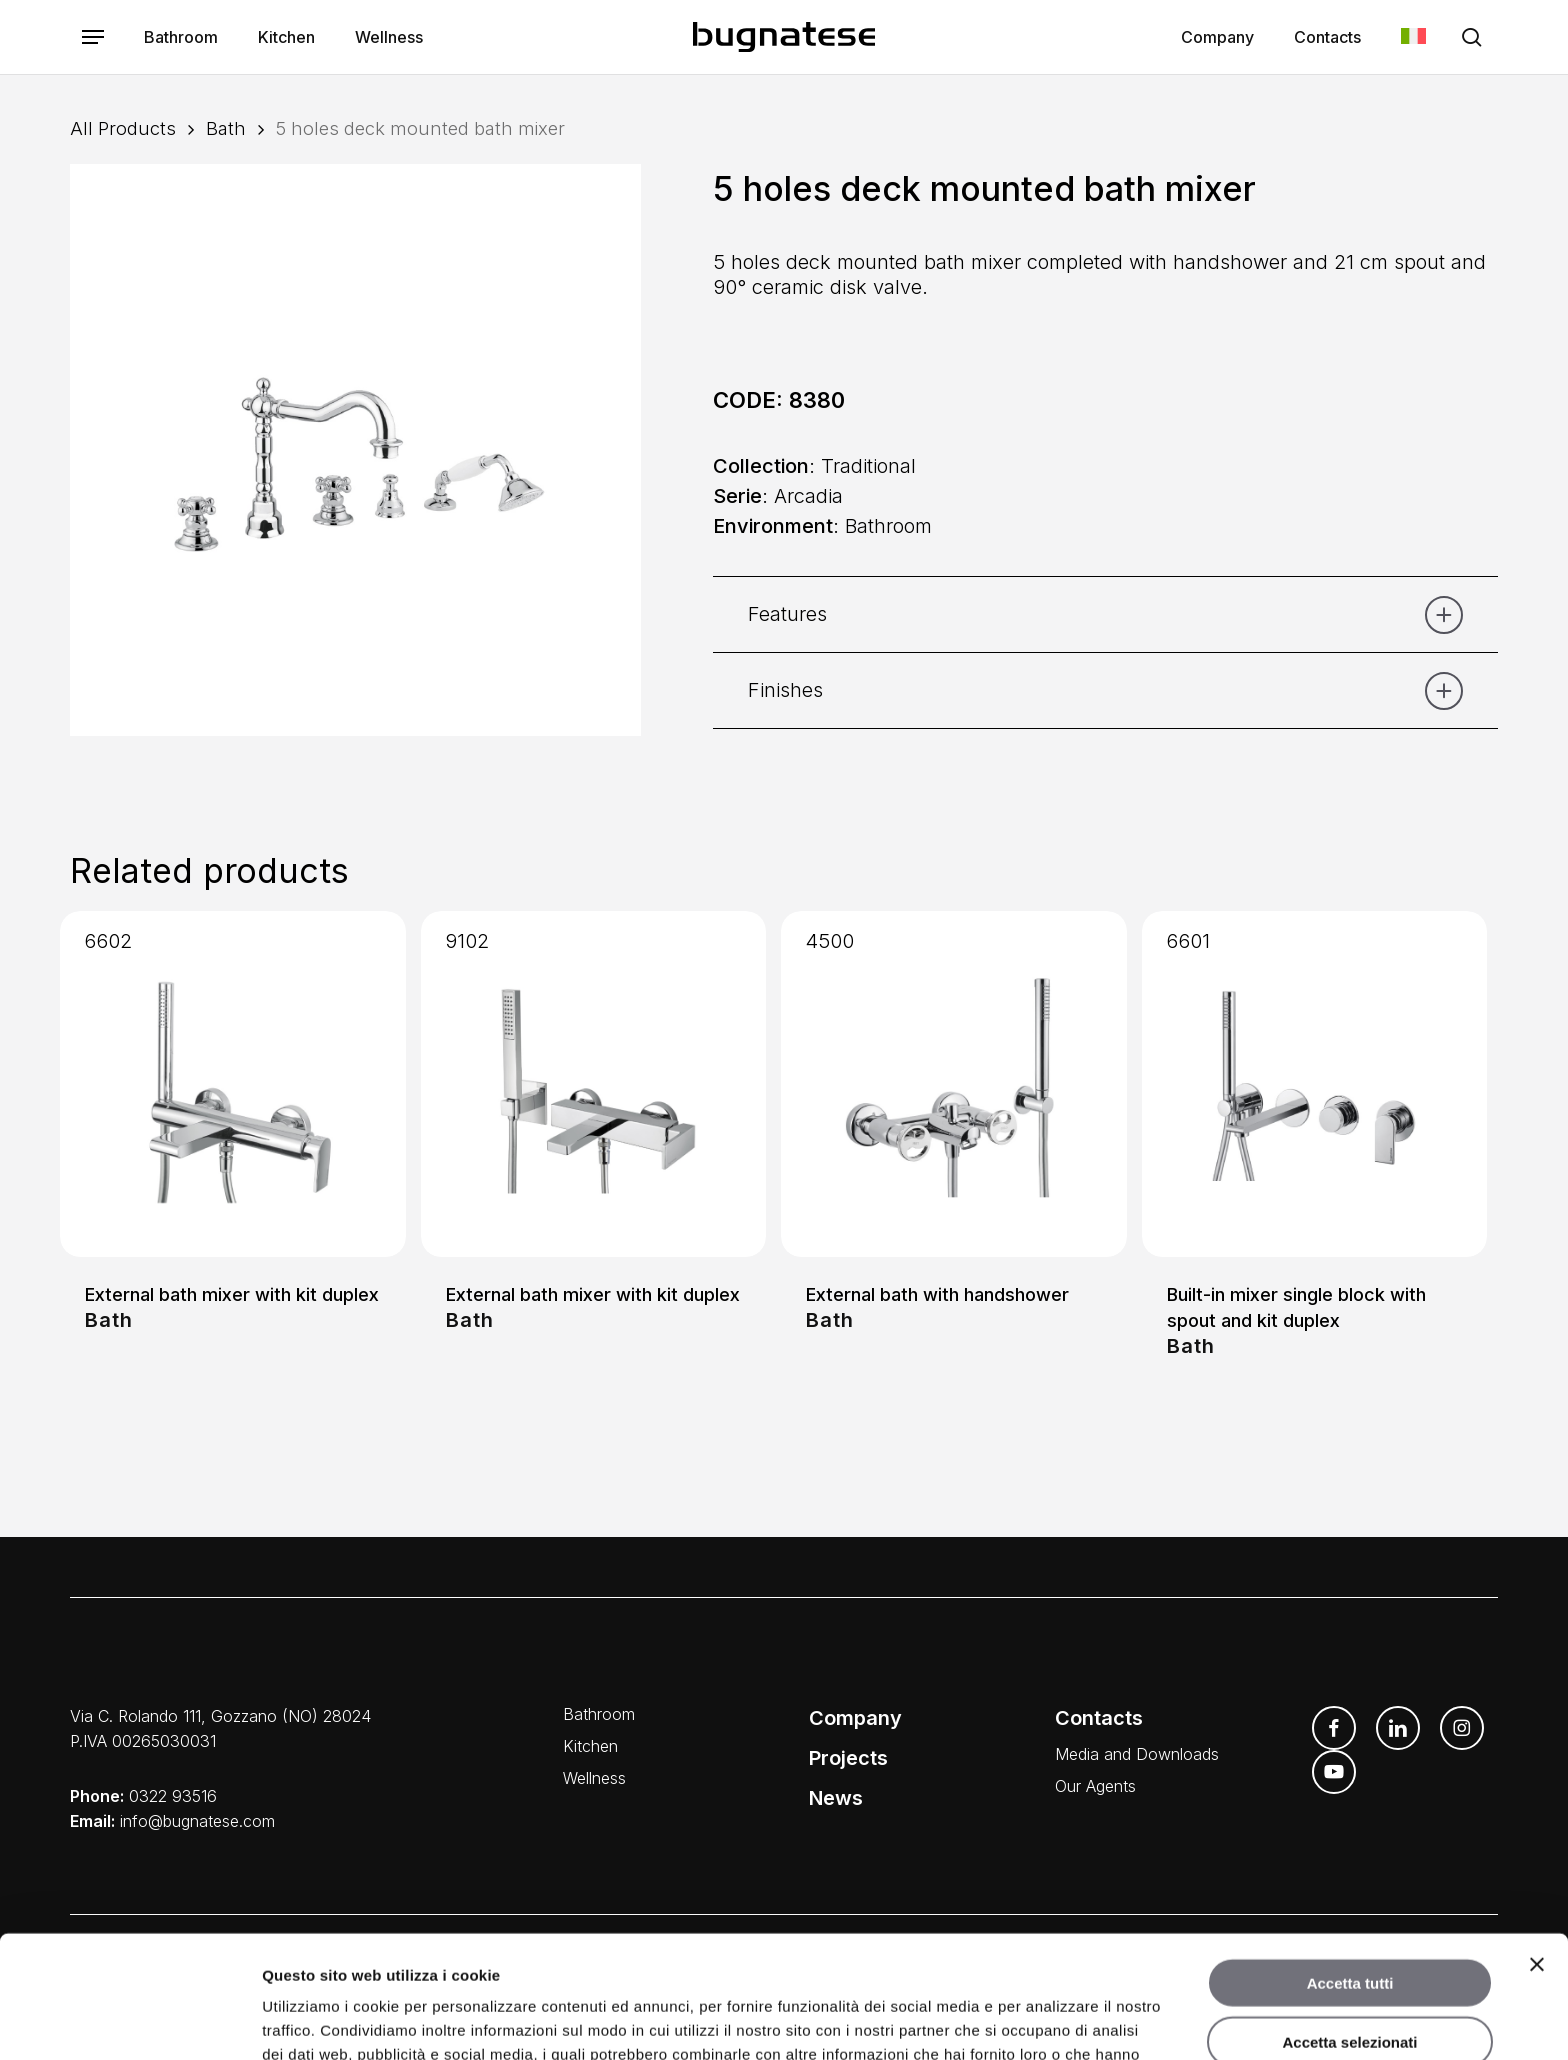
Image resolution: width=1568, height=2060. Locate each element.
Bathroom (599, 1714)
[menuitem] (1413, 37)
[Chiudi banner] (1537, 1842)
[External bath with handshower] (954, 1084)
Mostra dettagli (1048, 2020)
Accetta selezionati (1349, 1919)
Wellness (594, 1778)
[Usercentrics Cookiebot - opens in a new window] (129, 2021)
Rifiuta (1350, 1977)
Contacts (1099, 1718)
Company (855, 1718)
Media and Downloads (1137, 1754)
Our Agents (1095, 1786)
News (836, 1798)
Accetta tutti (1350, 1860)
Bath (226, 128)
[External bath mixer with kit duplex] (233, 1084)
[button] (93, 37)
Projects (848, 1758)
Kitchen (590, 1746)
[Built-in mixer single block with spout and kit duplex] (1315, 1084)
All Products (123, 128)
